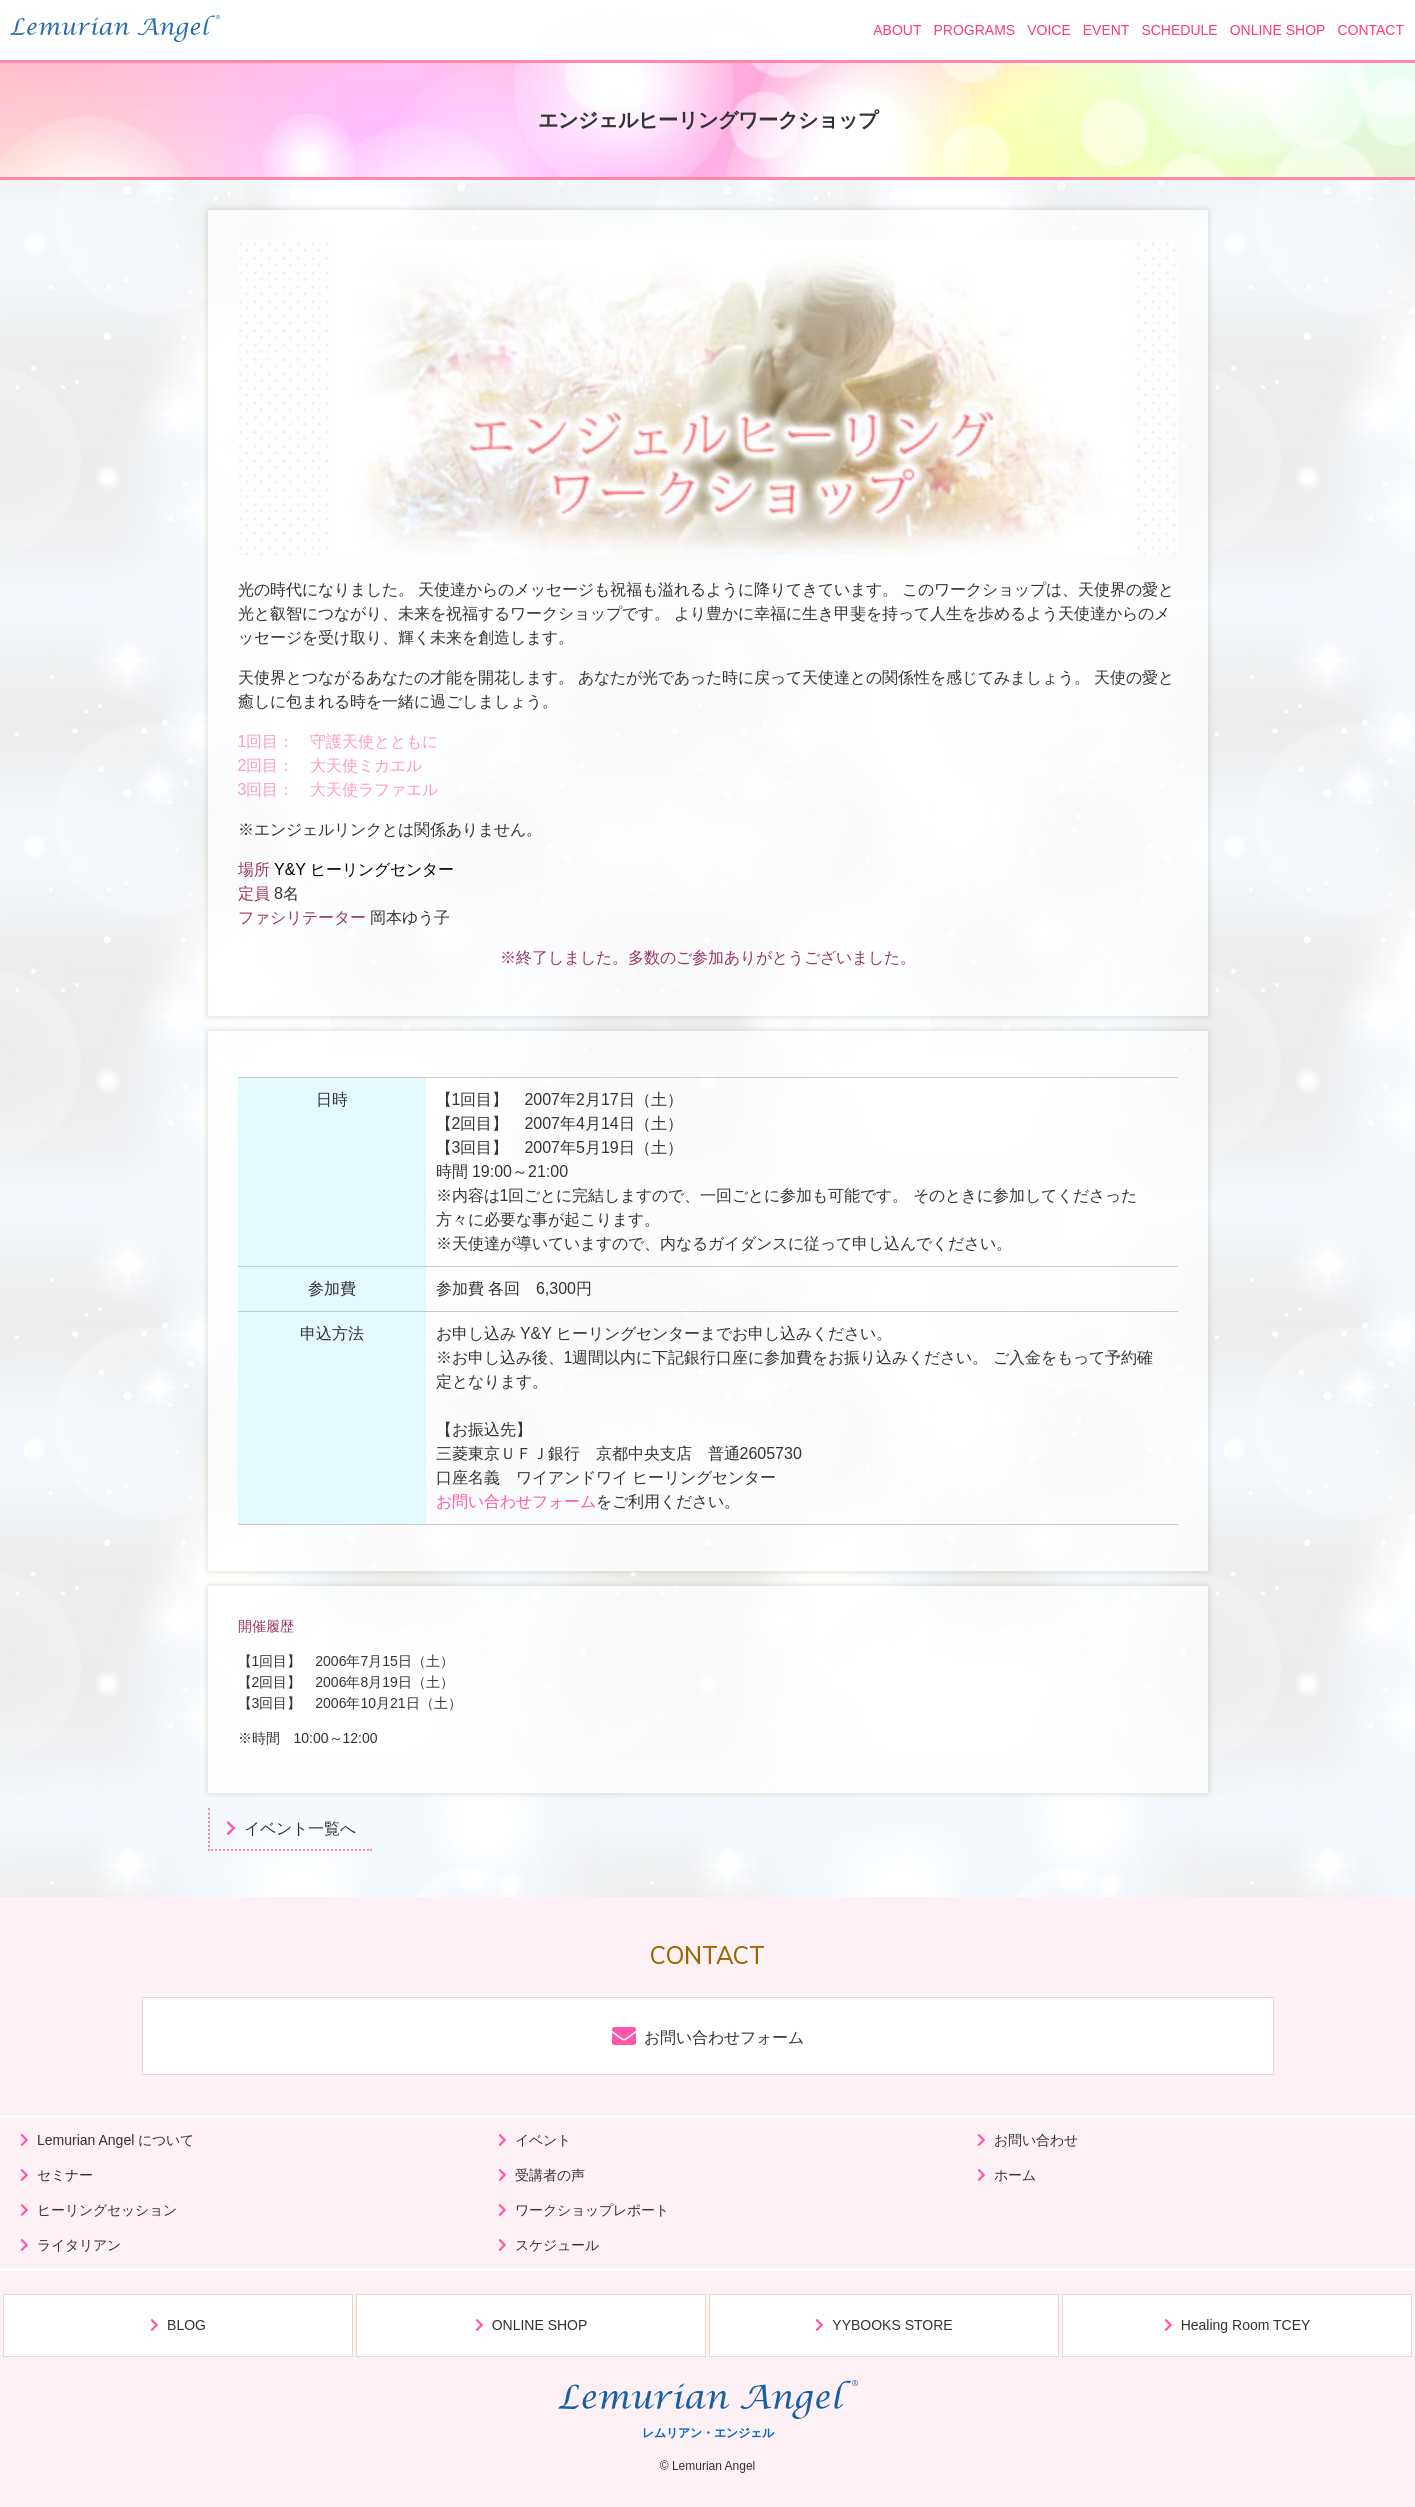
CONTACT (1370, 30)
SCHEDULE (1179, 30)
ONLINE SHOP (1278, 30)
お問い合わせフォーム (516, 1501)
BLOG (186, 2325)
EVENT (1106, 30)
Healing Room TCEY (1246, 2325)
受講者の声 (550, 2175)
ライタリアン (79, 2245)
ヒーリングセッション (107, 2210)
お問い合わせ (1036, 2140)
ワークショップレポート (592, 2210)
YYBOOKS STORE (892, 2325)
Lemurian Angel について (115, 2140)
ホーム (1015, 2175)
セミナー (65, 2175)
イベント (543, 2140)
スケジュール (557, 2245)
